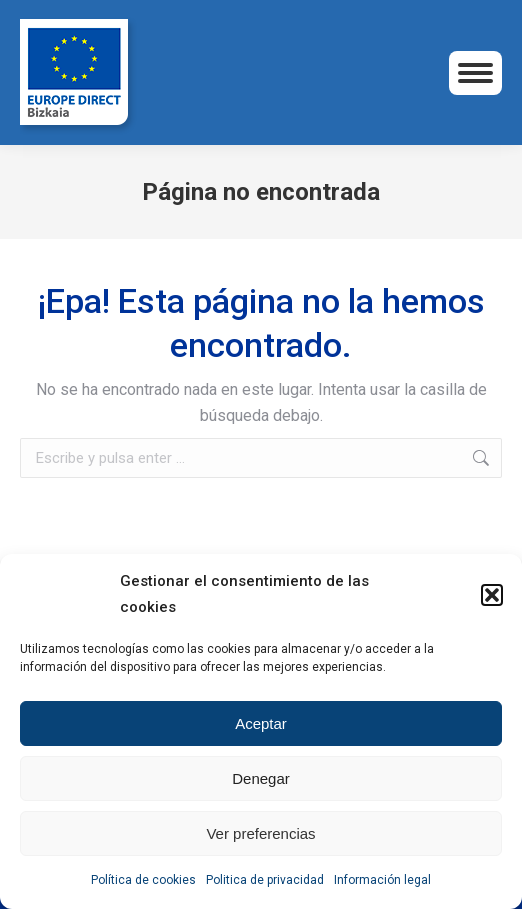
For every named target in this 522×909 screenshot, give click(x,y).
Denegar (261, 778)
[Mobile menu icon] (475, 73)
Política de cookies (143, 880)
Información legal (382, 880)
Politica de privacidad (265, 880)
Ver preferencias (260, 833)
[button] (492, 595)
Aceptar (261, 723)
